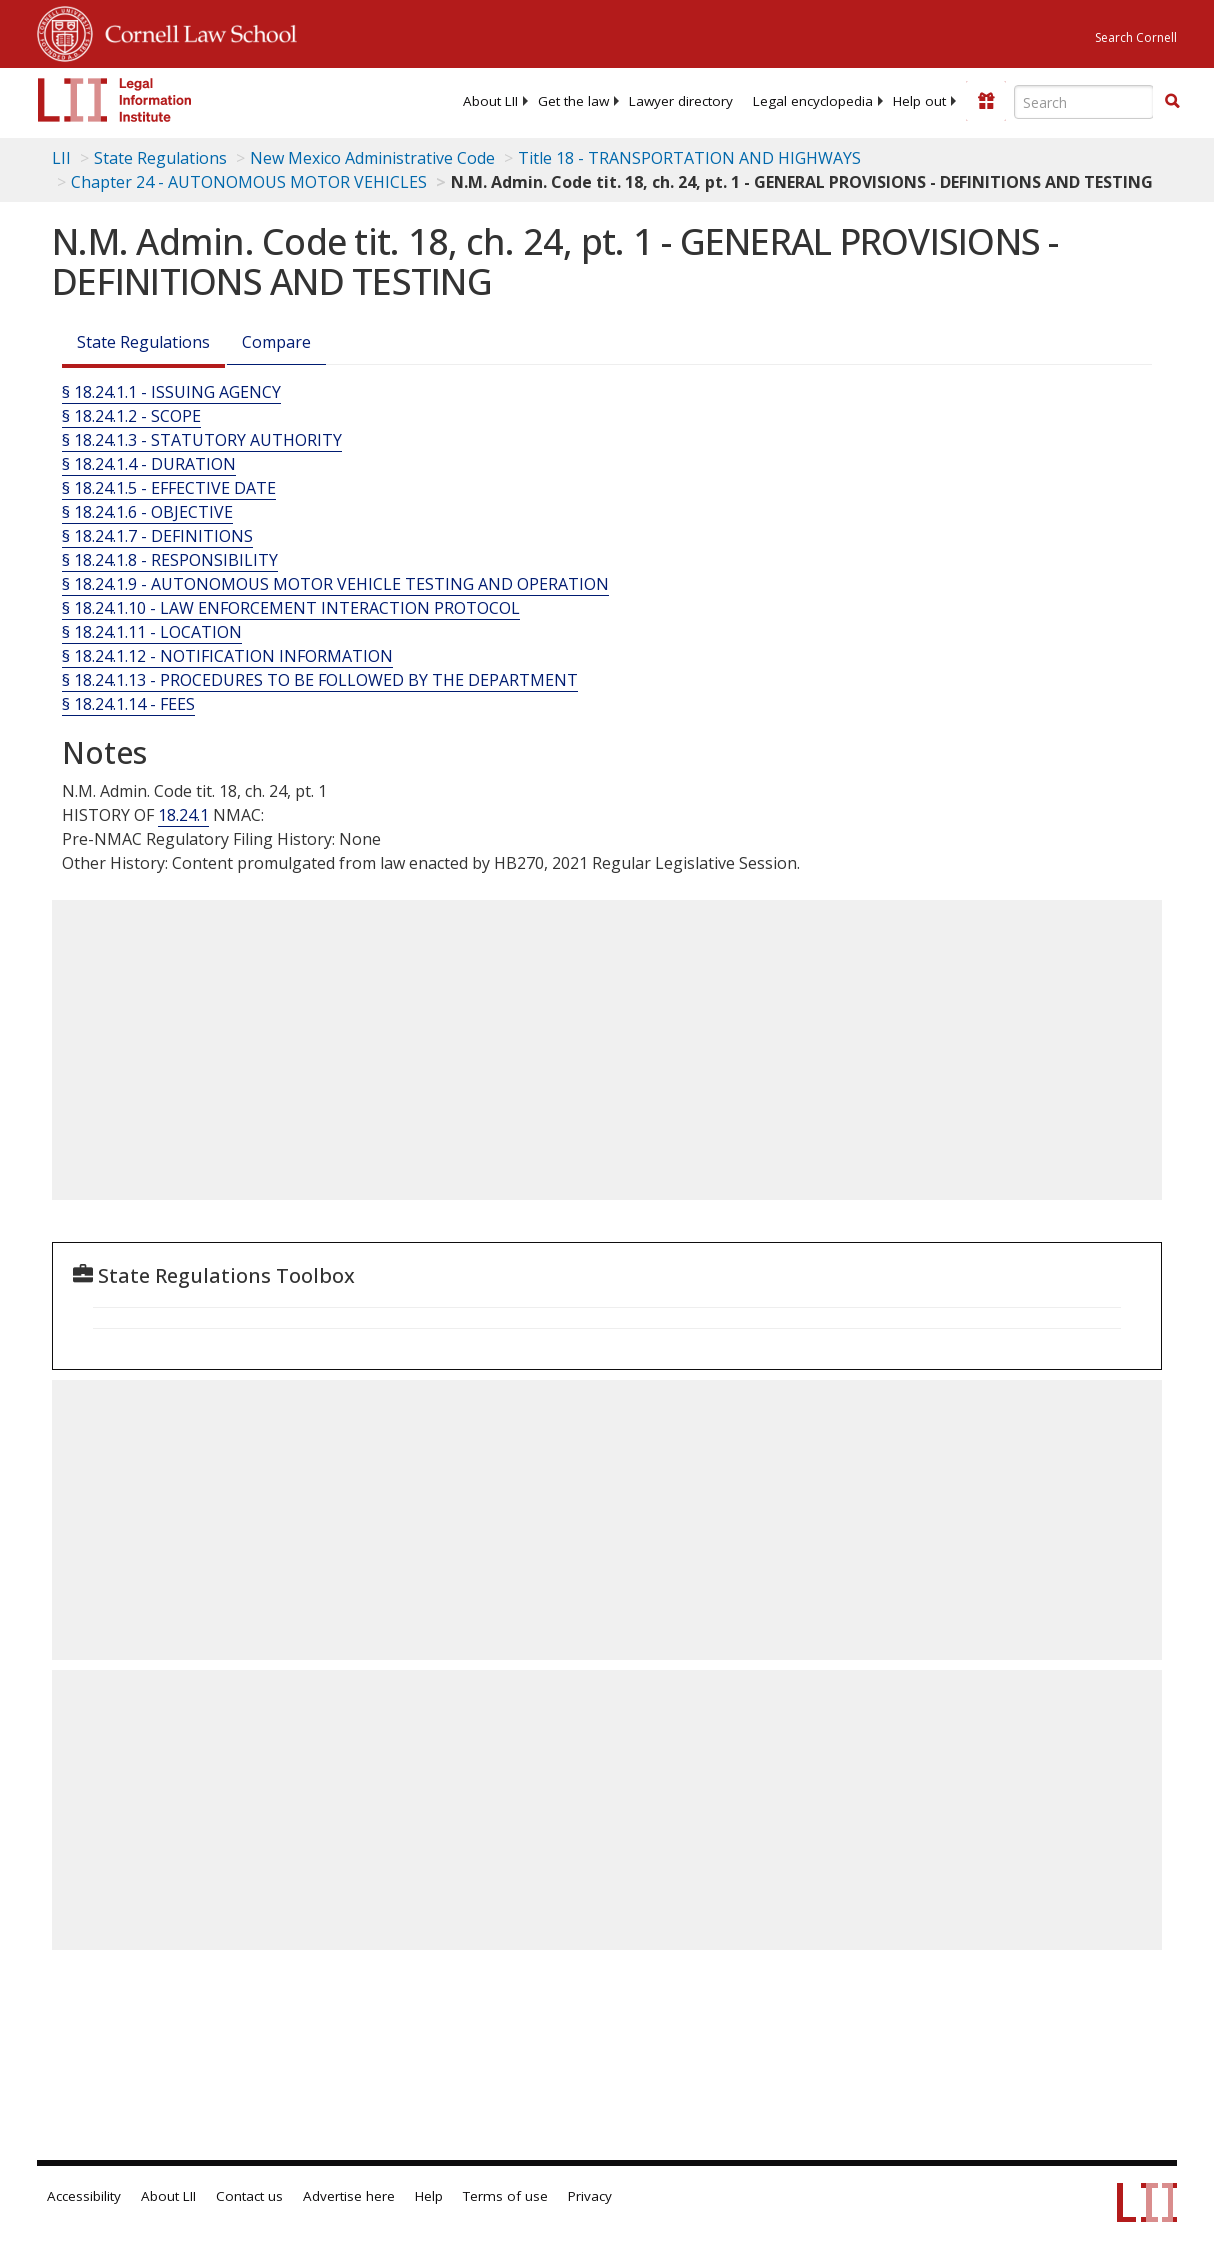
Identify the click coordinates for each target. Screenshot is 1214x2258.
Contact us (249, 2196)
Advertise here (349, 2196)
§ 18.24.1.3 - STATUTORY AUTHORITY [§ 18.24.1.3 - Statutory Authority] (202, 440)
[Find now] (1172, 102)
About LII (490, 101)
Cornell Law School (195, 31)
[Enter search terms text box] (1084, 102)
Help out (919, 101)
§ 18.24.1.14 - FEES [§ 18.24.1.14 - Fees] (128, 704)
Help (429, 2196)
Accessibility (84, 2196)
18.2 (173, 815)
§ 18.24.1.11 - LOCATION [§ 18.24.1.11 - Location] (152, 632)
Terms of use (505, 2196)
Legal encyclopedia (813, 101)
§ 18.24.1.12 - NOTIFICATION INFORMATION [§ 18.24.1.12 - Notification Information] (227, 656)
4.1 (198, 815)
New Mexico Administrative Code (372, 158)
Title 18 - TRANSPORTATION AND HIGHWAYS (689, 158)
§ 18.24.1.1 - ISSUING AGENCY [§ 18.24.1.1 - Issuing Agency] (171, 392)
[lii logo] (115, 100)
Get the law (573, 101)
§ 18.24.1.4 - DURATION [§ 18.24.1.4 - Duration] (149, 464)
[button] (1172, 101)
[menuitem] (490, 101)
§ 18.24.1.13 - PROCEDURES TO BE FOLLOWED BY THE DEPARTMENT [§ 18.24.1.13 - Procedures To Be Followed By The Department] (320, 680)
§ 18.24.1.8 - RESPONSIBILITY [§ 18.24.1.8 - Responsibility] (170, 560)
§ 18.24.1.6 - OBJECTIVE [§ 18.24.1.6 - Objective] (147, 512)
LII (61, 158)
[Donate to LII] (986, 101)
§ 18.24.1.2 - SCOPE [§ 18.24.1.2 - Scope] (131, 416)
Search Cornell (1136, 37)
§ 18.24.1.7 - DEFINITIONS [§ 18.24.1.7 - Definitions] (157, 536)
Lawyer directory (681, 101)
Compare (276, 342)
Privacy (590, 2196)
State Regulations (160, 158)
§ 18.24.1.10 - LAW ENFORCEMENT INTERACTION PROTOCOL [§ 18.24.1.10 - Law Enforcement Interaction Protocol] (291, 608)
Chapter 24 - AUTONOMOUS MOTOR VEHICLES (249, 182)
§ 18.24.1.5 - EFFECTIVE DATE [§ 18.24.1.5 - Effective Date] (169, 488)
